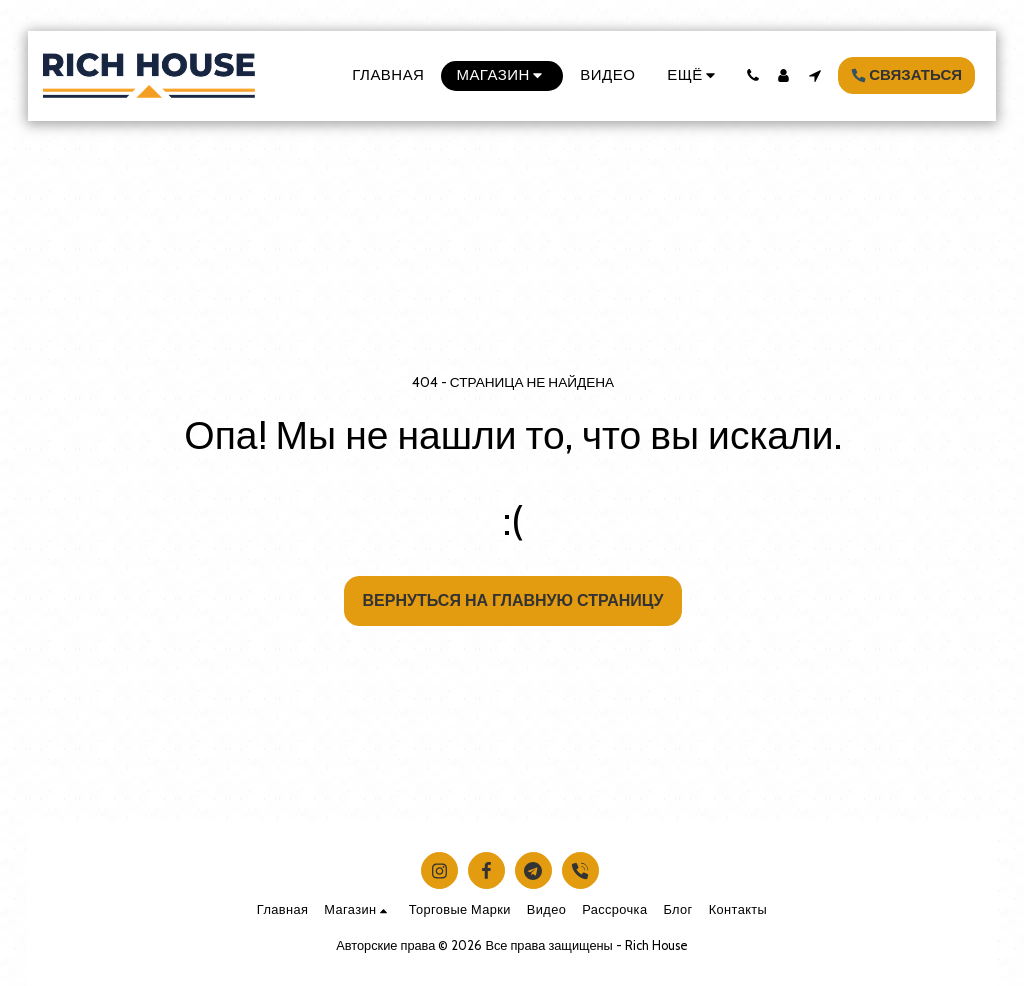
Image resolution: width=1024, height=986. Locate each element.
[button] (752, 75)
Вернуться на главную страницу (513, 600)
